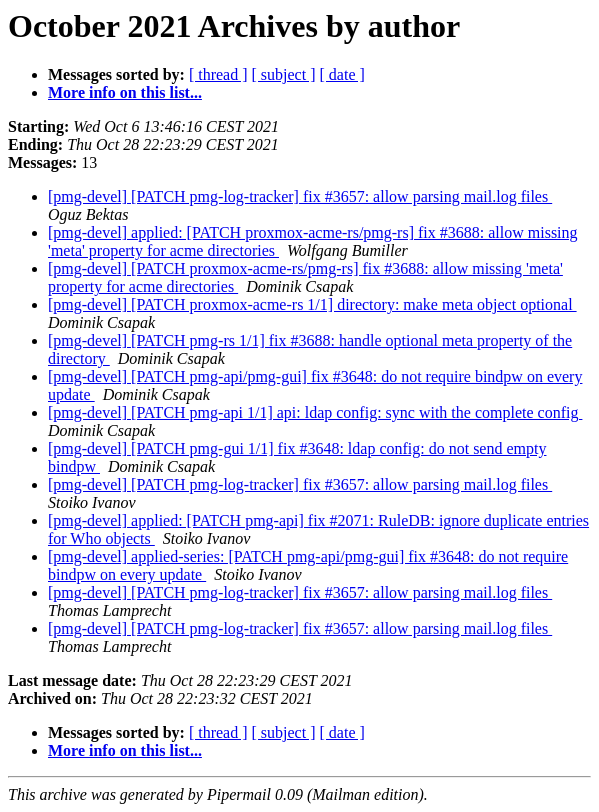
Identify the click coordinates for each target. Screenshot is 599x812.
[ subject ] (284, 74)
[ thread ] (218, 74)
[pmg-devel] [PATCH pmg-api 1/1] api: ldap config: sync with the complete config (315, 412)
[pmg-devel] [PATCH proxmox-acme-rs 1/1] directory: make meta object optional (312, 304)
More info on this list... (125, 92)
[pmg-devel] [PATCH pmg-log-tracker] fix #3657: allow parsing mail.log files (300, 196)
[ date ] (342, 74)
